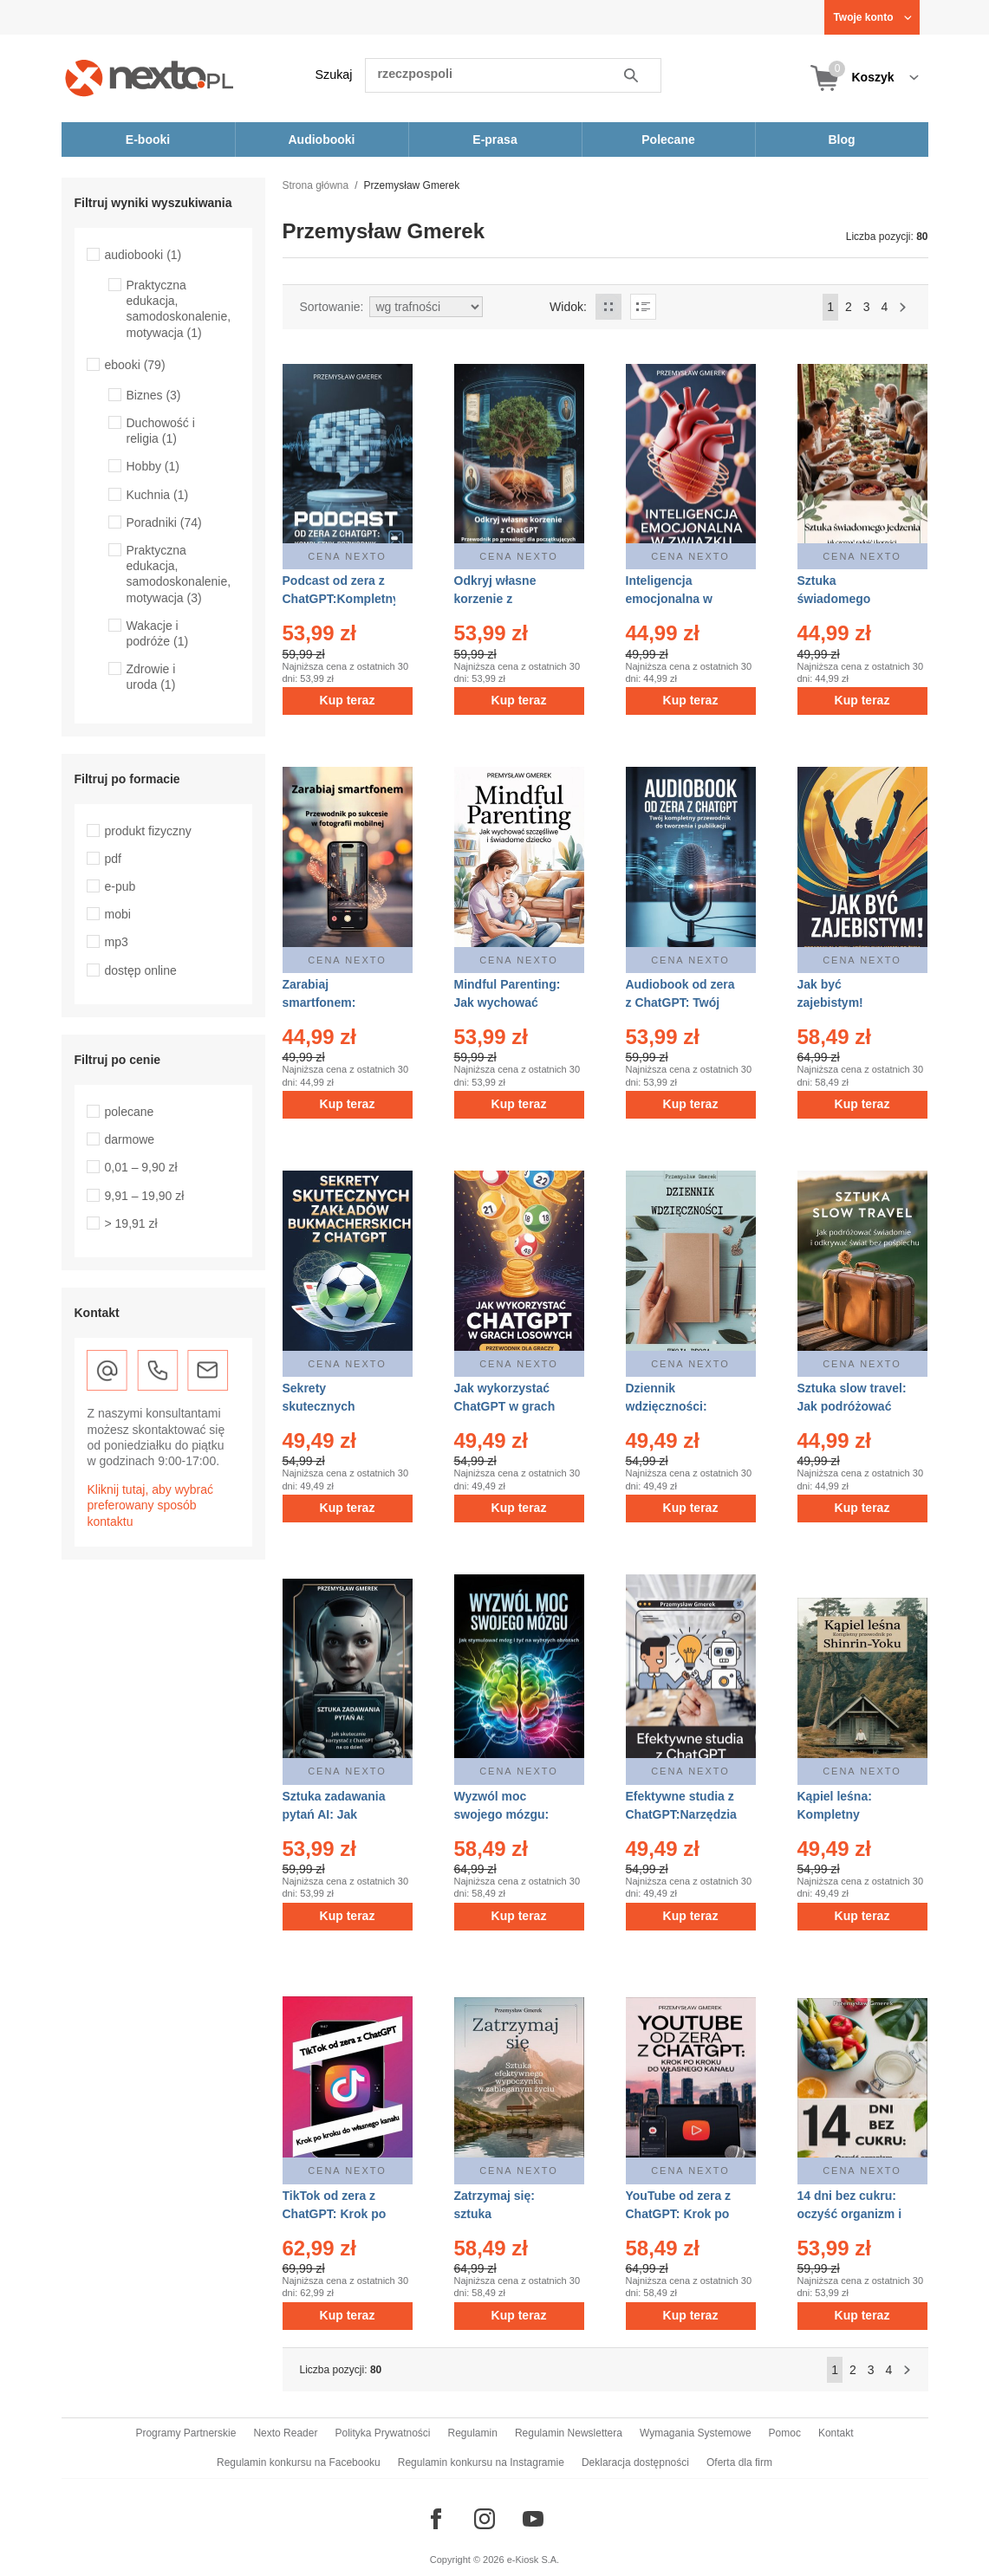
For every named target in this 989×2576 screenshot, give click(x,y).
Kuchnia (158, 495)
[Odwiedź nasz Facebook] (436, 2519)
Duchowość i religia (161, 430)
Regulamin (473, 2433)
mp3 (116, 942)
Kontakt (836, 2433)
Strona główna (316, 185)
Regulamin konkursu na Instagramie (481, 2462)
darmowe (130, 1139)
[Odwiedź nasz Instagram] (484, 2519)
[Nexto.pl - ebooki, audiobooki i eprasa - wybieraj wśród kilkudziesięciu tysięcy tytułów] (149, 77)
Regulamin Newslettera (568, 2433)
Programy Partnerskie (185, 2433)
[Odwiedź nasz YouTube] (533, 2519)
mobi (118, 914)
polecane (129, 1112)
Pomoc (785, 2433)
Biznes (154, 395)
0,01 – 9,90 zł (141, 1167)
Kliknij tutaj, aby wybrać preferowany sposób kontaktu (151, 1505)
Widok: (568, 307)
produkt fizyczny (148, 831)
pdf (113, 859)
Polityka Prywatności (382, 2433)
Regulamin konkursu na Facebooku (299, 2462)
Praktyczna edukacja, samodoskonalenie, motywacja (179, 309)
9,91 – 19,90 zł (145, 1196)
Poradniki (164, 522)
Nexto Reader (285, 2433)
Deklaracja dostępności (635, 2462)
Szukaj (334, 74)
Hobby (153, 466)
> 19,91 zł (131, 1223)
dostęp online (141, 970)
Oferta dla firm (739, 2462)
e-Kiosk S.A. (533, 2559)
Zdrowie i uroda (151, 676)
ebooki (135, 365)
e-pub (120, 886)
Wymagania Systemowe (696, 2433)
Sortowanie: (332, 307)
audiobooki (143, 255)
